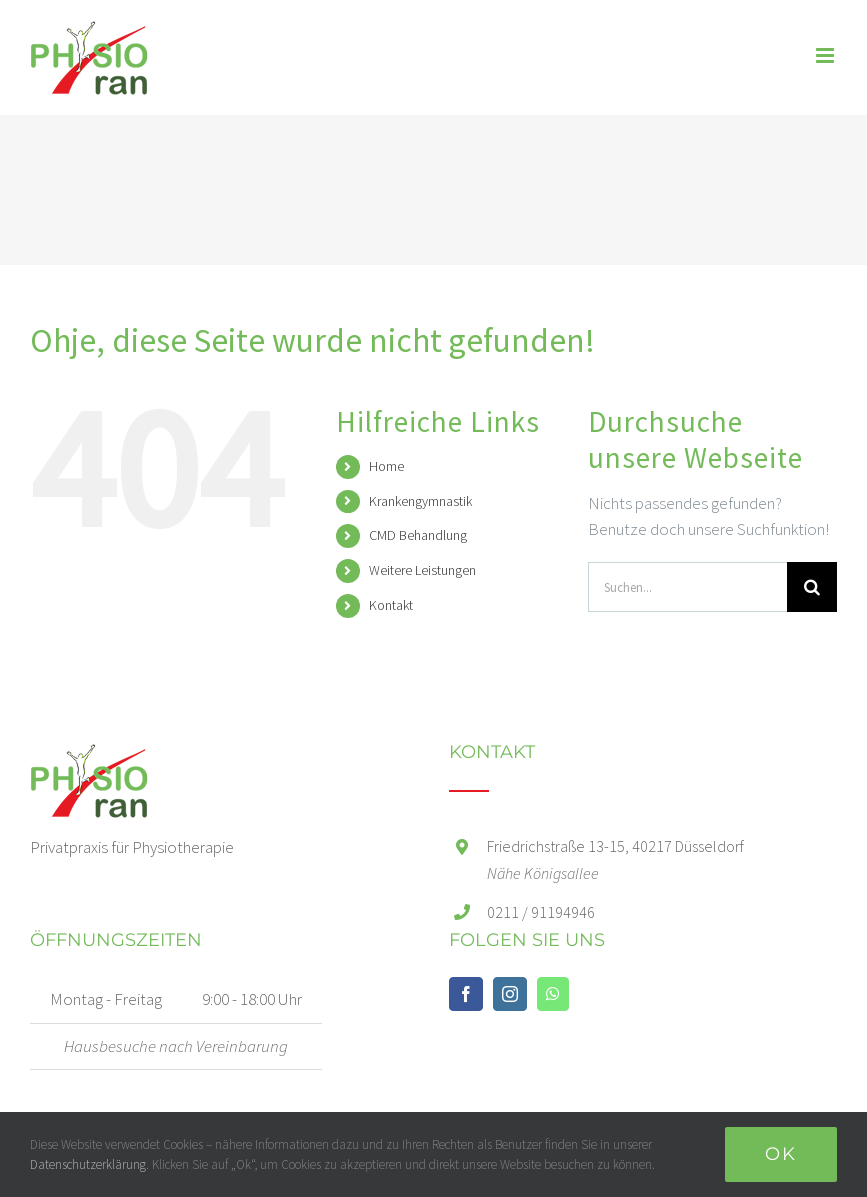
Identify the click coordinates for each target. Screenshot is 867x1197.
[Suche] (812, 587)
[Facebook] (466, 994)
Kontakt (391, 605)
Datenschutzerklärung (88, 1164)
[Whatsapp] (553, 994)
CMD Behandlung (418, 535)
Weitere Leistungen (422, 570)
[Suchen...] (687, 587)
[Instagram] (510, 994)
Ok (781, 1154)
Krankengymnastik (420, 501)
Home (386, 466)
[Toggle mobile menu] (826, 55)
